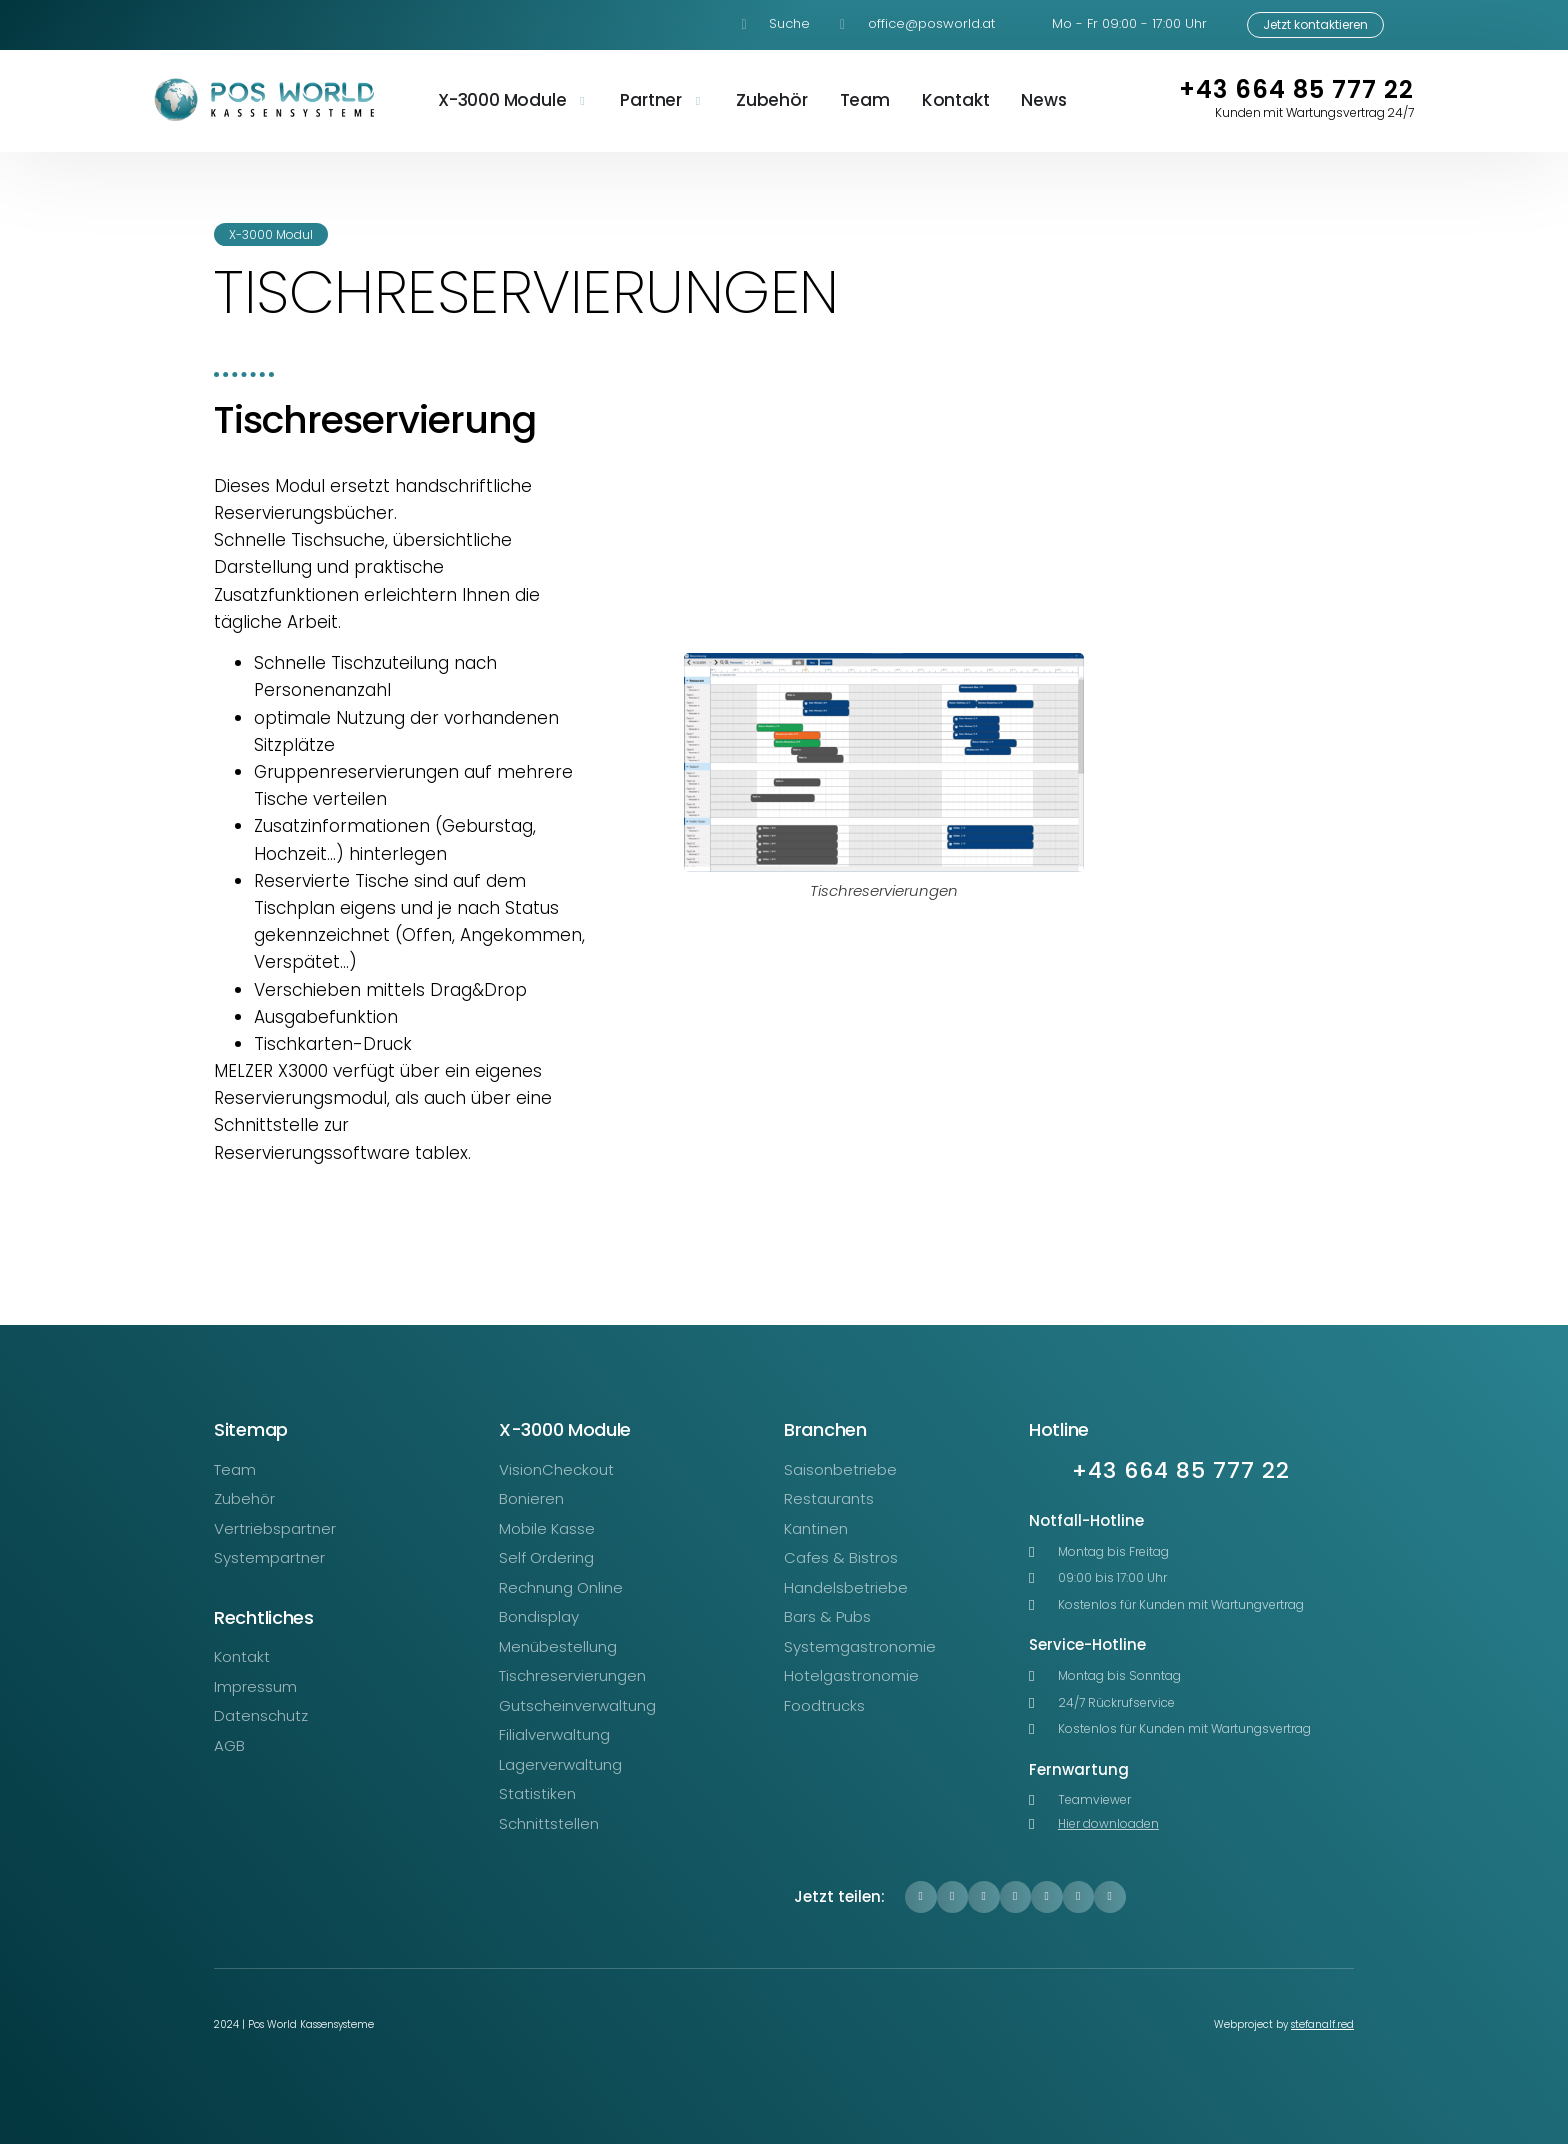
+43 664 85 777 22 (1296, 89)
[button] (921, 1897)
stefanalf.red (1322, 2024)
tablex (441, 1153)
